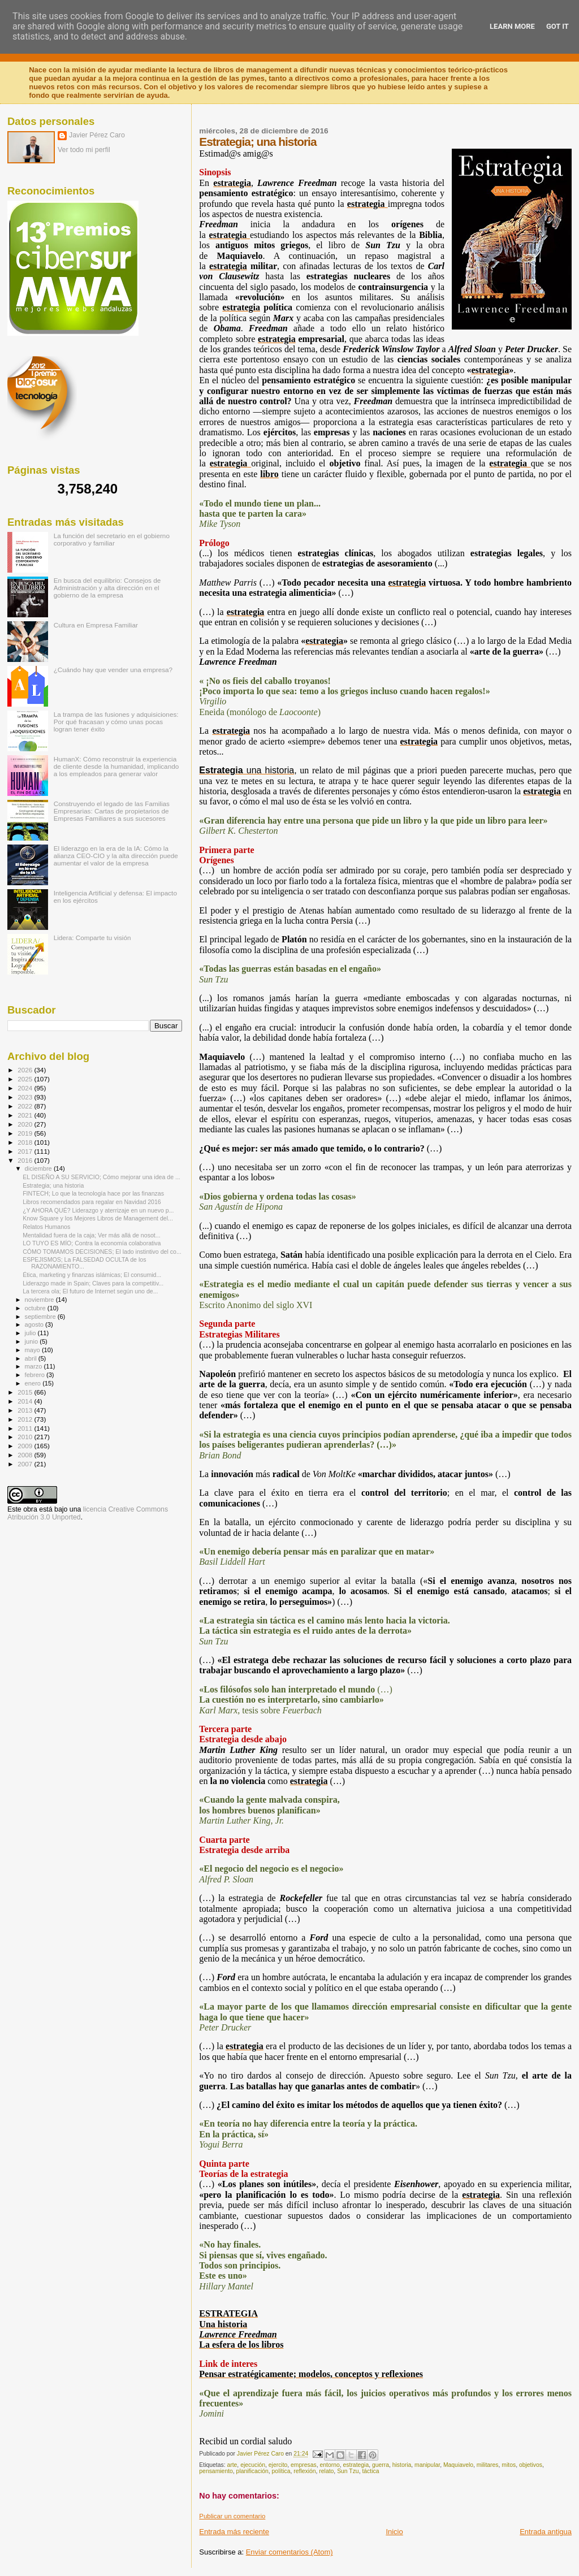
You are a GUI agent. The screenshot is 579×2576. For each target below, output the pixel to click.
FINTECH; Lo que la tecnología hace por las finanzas (93, 1193)
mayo (33, 1350)
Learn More (512, 26)
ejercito (278, 2465)
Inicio (394, 2531)
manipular (427, 2465)
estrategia (356, 2465)
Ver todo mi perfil (84, 150)
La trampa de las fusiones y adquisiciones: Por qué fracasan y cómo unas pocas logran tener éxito (116, 722)
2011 (26, 1428)
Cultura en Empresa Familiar (96, 625)
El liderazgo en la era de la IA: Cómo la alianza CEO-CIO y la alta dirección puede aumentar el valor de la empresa (116, 856)
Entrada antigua (546, 2531)
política (281, 2471)
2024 (26, 1088)
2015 (26, 1392)
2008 (26, 1454)
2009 (26, 1445)
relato (326, 2471)
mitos (509, 2465)
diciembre (39, 1168)
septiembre (41, 1316)
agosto (35, 1324)
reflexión (304, 2471)
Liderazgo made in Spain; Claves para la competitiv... (93, 1283)
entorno (330, 2465)
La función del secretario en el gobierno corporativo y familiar (112, 539)
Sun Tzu (348, 2471)
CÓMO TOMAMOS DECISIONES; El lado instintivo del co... (102, 1251)
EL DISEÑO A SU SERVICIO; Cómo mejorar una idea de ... (101, 1177)
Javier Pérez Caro (97, 135)
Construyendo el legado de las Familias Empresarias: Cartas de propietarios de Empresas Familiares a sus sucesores (112, 811)
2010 (26, 1436)
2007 (26, 1463)
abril (31, 1358)
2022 (26, 1106)
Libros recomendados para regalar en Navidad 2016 (92, 1201)
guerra (380, 2465)
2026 (26, 1069)
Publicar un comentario (232, 2516)
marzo (34, 1366)
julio (31, 1333)
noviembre (40, 1299)
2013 (26, 1410)
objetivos (530, 2465)
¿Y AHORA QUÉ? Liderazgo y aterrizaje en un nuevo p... (98, 1210)
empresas (304, 2465)
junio (32, 1341)
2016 (26, 1160)
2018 (26, 1142)
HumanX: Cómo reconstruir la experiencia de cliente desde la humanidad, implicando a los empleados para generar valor (116, 766)
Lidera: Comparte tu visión (92, 937)
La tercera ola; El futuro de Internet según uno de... (90, 1291)
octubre (36, 1308)
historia (402, 2465)
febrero (35, 1374)
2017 (26, 1151)
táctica (370, 2471)
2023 (26, 1097)
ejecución (252, 2465)
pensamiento (216, 2471)
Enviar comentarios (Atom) (289, 2552)
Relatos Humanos (46, 1226)
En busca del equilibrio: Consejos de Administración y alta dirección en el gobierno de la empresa (107, 588)
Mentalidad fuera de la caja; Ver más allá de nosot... (91, 1235)
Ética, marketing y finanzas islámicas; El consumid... (92, 1274)
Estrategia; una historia (53, 1185)
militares (488, 2465)
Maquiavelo (458, 2465)
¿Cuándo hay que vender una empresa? (113, 669)
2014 (26, 1401)
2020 (26, 1124)
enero (34, 1383)
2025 (26, 1079)
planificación (252, 2471)
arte (232, 2465)
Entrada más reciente (234, 2531)
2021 (26, 1115)
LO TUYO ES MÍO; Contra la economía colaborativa (92, 1243)
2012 (26, 1419)
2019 (26, 1133)
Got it (557, 26)
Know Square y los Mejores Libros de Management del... (98, 1218)
